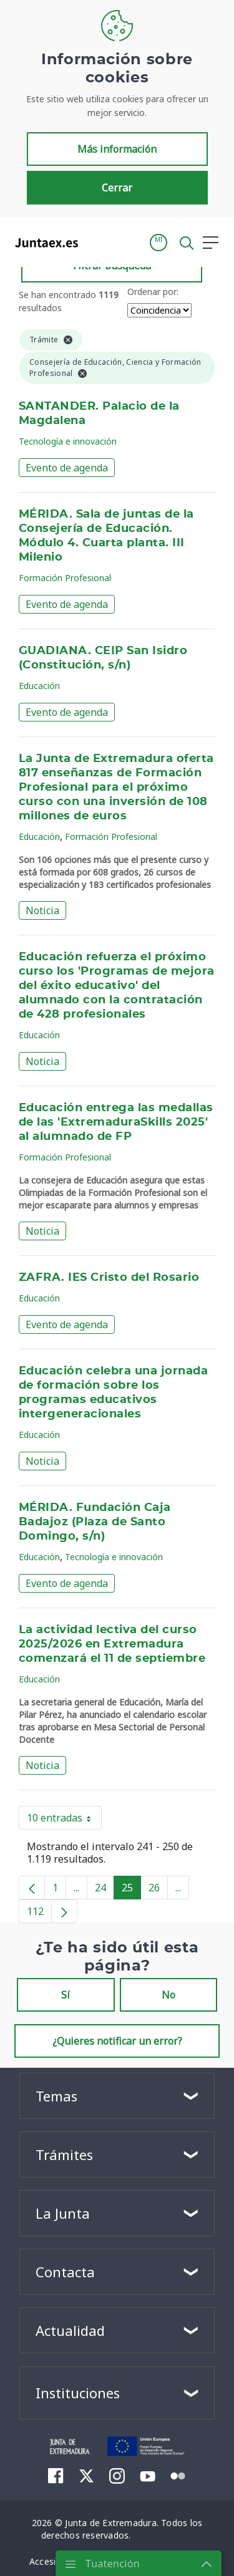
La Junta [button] (63, 2213)
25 (131, 1890)
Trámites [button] (64, 2154)
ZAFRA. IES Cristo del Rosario (109, 1277)
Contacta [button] (65, 2271)
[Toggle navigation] (95, 241)
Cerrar (117, 188)
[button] (158, 242)
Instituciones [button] (78, 2392)
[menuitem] (56, 2475)
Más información (117, 149)
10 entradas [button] (64, 1820)
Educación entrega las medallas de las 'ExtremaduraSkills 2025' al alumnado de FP (116, 1122)
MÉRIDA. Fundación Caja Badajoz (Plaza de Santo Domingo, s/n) (95, 1522)
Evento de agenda (67, 468)
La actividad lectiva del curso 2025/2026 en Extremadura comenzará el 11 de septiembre (112, 1644)
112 (39, 1913)
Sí (65, 1995)
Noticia (42, 910)
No (168, 1995)
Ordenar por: (152, 291)
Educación (39, 686)
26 (158, 1890)
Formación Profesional (65, 578)
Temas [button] (56, 2095)
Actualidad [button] (70, 2330)
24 (104, 1890)
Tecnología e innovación (68, 441)
